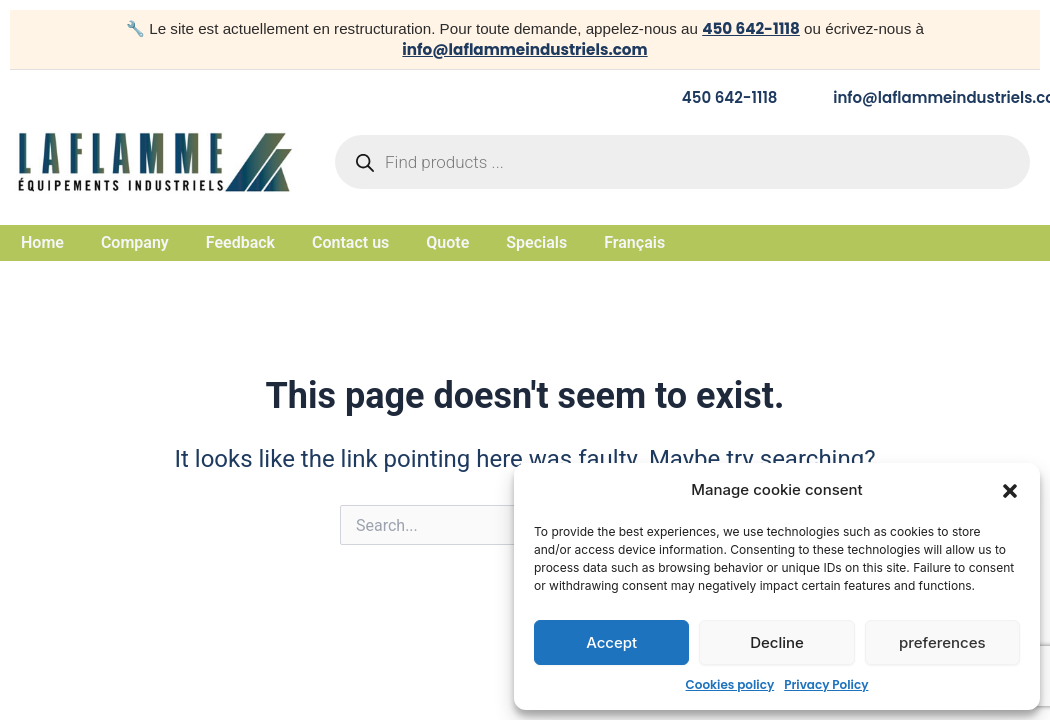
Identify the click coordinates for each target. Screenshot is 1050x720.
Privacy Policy (826, 684)
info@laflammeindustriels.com (524, 49)
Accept (611, 642)
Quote (447, 243)
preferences (942, 642)
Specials (536, 243)
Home (42, 243)
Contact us (350, 243)
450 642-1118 (751, 28)
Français (634, 243)
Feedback (240, 243)
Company (135, 243)
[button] (1010, 491)
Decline (777, 642)
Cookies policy (730, 684)
